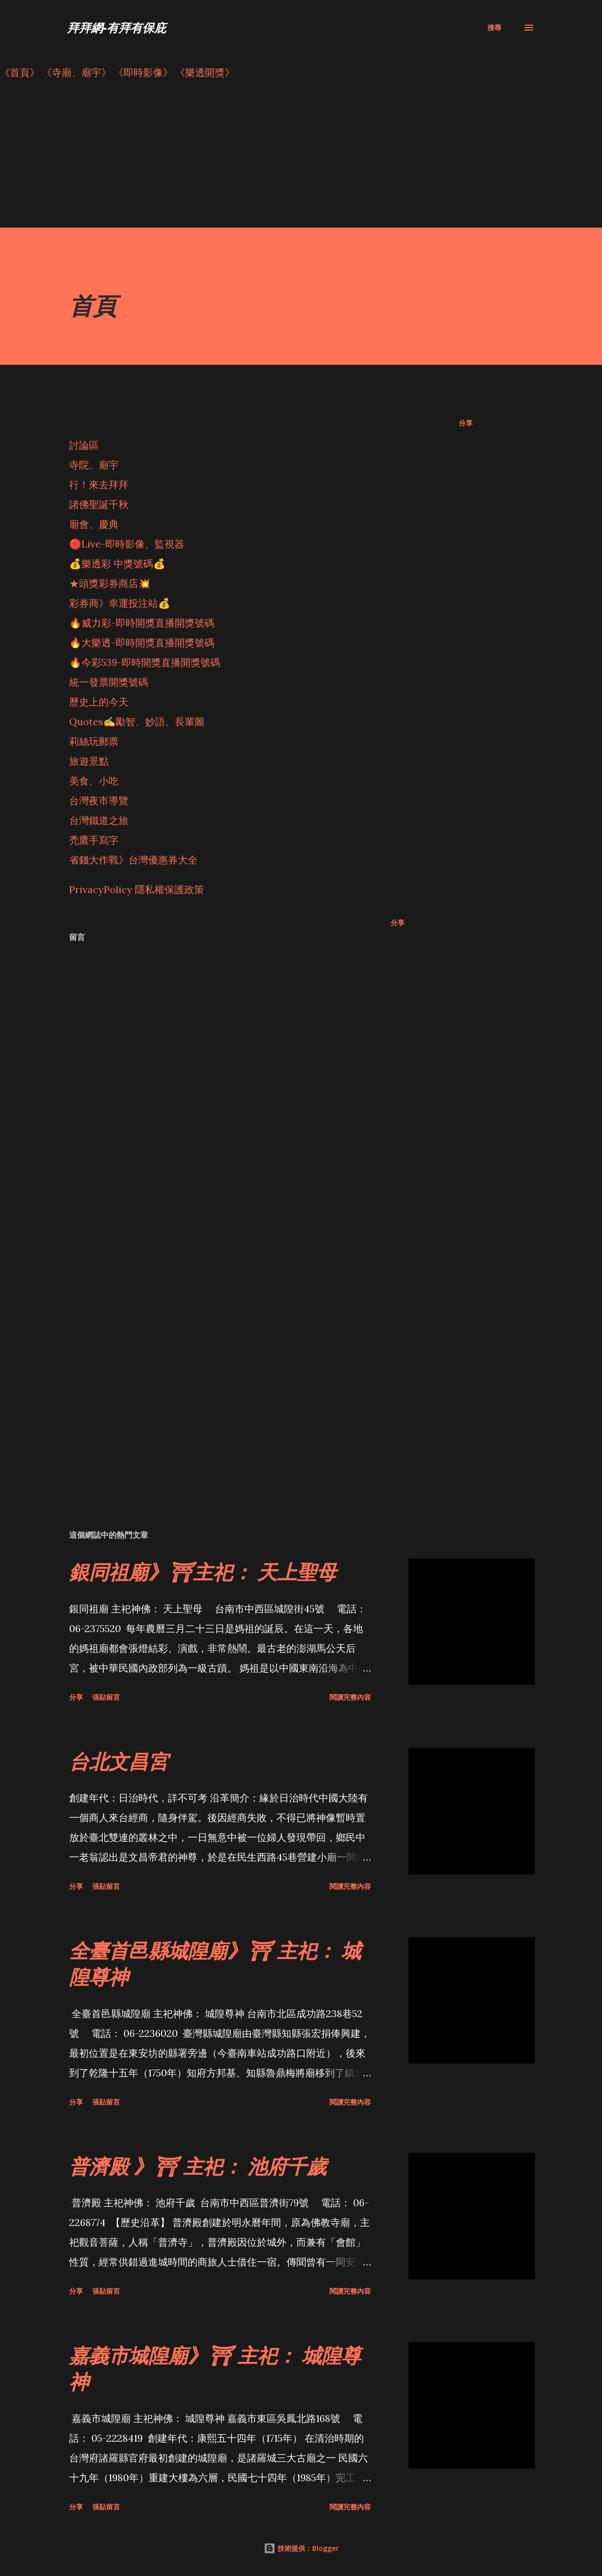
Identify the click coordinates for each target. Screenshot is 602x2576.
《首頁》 (20, 72)
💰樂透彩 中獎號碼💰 (117, 563)
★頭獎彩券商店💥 (111, 583)
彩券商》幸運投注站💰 (119, 603)
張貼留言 (106, 1697)
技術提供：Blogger (301, 2548)
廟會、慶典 (94, 524)
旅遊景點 (89, 761)
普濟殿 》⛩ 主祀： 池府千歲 (197, 2166)
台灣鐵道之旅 (98, 820)
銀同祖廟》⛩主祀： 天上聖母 (202, 1571)
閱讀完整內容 (350, 1697)
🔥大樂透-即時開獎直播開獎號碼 (141, 642)
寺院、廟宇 (94, 465)
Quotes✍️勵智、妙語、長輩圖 (136, 721)
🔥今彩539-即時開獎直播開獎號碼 (144, 662)
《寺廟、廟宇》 (76, 72)
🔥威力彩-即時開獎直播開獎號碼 (141, 623)
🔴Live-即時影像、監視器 (126, 544)
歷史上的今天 (98, 702)
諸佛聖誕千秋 (98, 504)
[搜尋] (494, 28)
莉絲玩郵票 (94, 741)
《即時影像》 (143, 72)
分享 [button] (466, 423)
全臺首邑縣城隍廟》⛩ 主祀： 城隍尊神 (215, 1963)
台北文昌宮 (118, 1761)
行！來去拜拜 (98, 484)
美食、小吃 (94, 781)
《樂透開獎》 (205, 72)
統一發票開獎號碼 (108, 682)
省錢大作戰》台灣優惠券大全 (133, 860)
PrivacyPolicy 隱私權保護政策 (136, 889)
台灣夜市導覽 (98, 800)
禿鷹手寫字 (94, 840)
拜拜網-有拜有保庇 (116, 27)
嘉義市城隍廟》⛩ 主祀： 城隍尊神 (215, 2368)
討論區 (84, 445)
